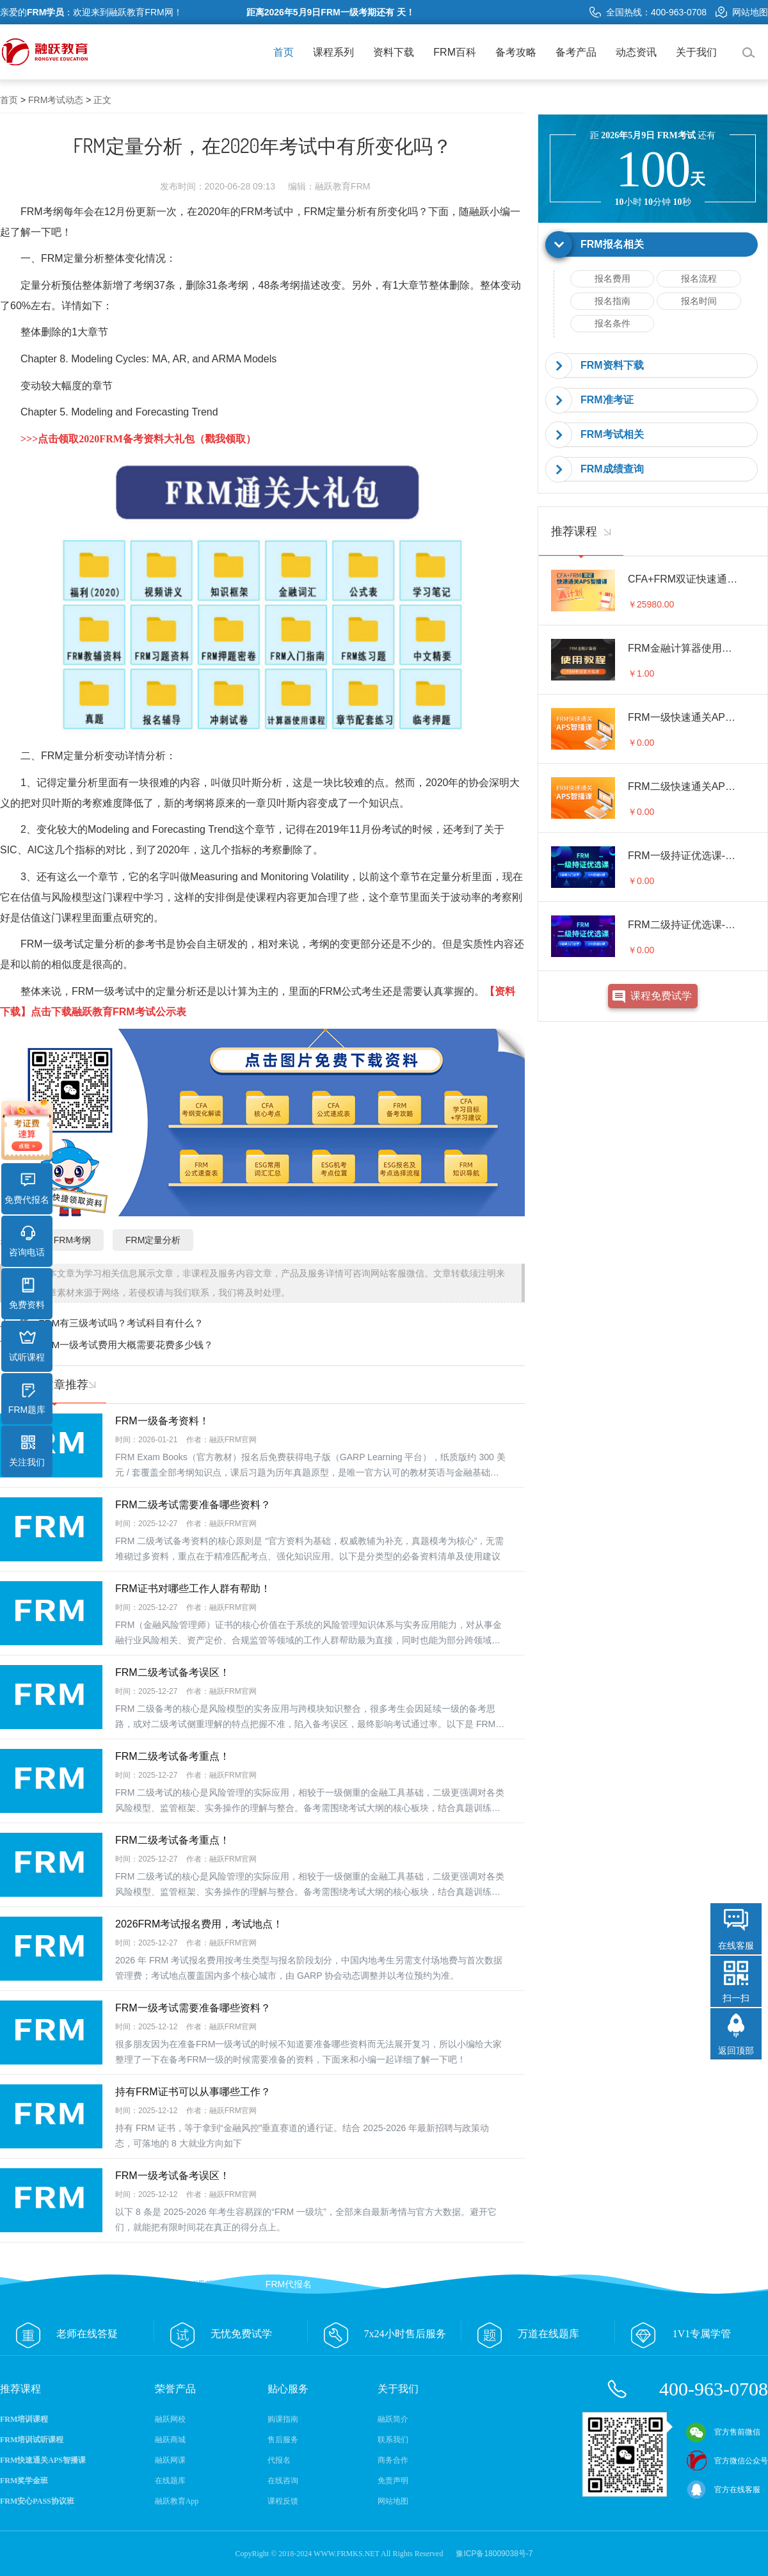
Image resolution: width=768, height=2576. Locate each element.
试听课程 (27, 1346)
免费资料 (27, 1294)
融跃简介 (393, 2419)
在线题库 (170, 2480)
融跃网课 (170, 2460)
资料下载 (393, 52)
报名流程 (699, 278)
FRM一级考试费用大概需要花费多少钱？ (125, 1344)
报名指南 (612, 301)
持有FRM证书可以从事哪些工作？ (193, 2091)
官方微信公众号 (727, 2461)
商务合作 (393, 2460)
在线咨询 (283, 2480)
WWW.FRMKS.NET (347, 2553)
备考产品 (576, 52)
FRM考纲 (72, 1240)
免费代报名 (26, 1189)
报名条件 (612, 323)
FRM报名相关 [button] (612, 244)
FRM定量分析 (335, 211)
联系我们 (393, 2439)
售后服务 (283, 2439)
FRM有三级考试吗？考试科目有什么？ (121, 1322)
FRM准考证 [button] (607, 399)
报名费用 (612, 278)
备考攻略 (515, 52)
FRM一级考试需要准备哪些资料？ (193, 2007)
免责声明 (393, 2480)
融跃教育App (177, 2501)
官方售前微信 (723, 2432)
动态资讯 (636, 52)
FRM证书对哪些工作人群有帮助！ (193, 1588)
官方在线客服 (723, 2489)
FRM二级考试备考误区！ (172, 1672)
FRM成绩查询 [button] (612, 468)
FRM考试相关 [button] (612, 434)
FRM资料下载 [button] (612, 365)
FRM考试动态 (55, 100)
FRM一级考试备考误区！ (172, 2175)
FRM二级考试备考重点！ (172, 1756)
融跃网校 (170, 2419)
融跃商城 (170, 2439)
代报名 (279, 2460)
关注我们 (27, 1451)
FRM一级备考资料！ (162, 1420)
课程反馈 (283, 2501)
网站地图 (742, 12)
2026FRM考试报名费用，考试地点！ (199, 1924)
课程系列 (333, 52)
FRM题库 (26, 1399)
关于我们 (696, 52)
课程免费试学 (661, 995)
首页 (283, 52)
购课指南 (283, 2419)
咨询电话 (27, 1241)
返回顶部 (736, 2050)
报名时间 (699, 301)
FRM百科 (454, 52)
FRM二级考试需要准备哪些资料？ (193, 1504)
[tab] (653, 244)
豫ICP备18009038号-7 (494, 2553)
